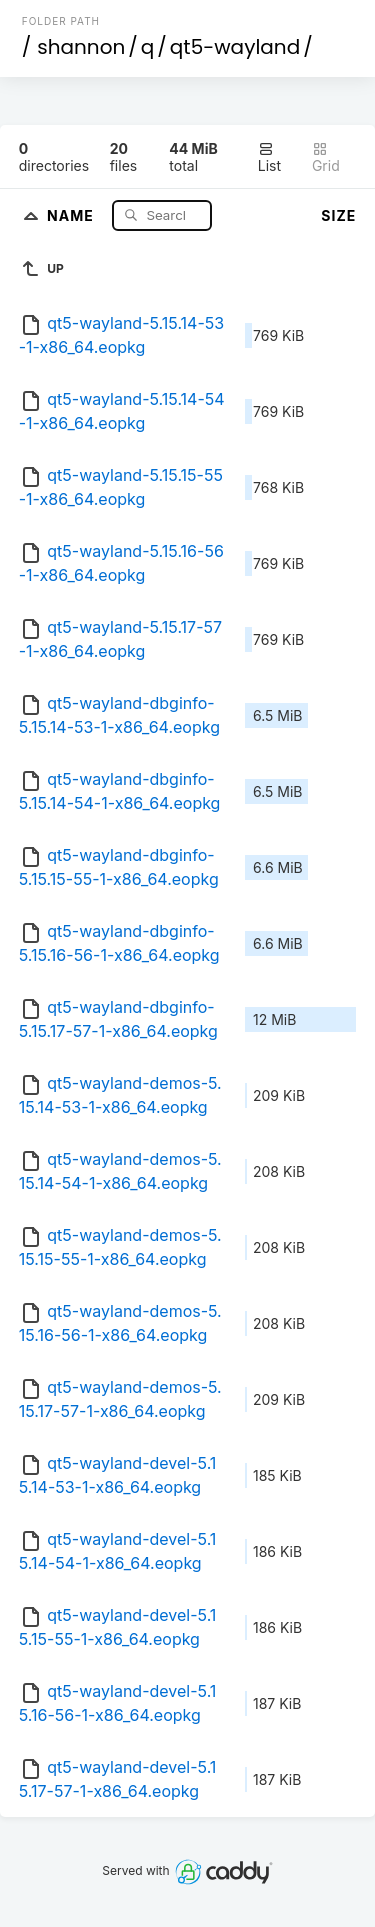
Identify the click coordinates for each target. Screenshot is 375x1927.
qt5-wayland (235, 47)
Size (338, 215)
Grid (326, 157)
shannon (81, 47)
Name (72, 214)
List (269, 157)
